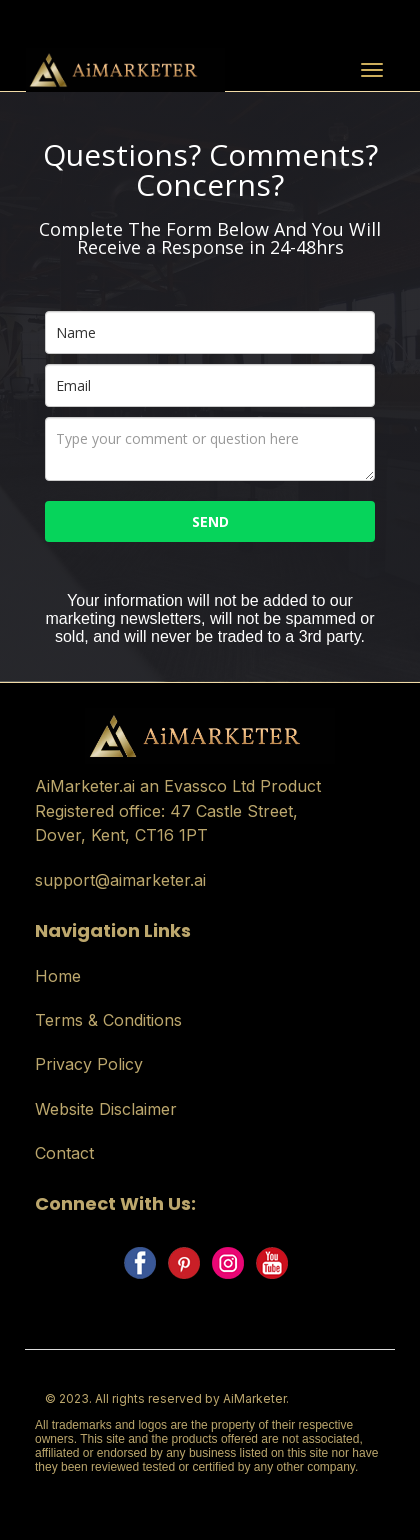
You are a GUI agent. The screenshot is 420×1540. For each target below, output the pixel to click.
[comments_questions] (210, 449)
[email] (210, 385)
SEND (210, 521)
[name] (210, 332)
